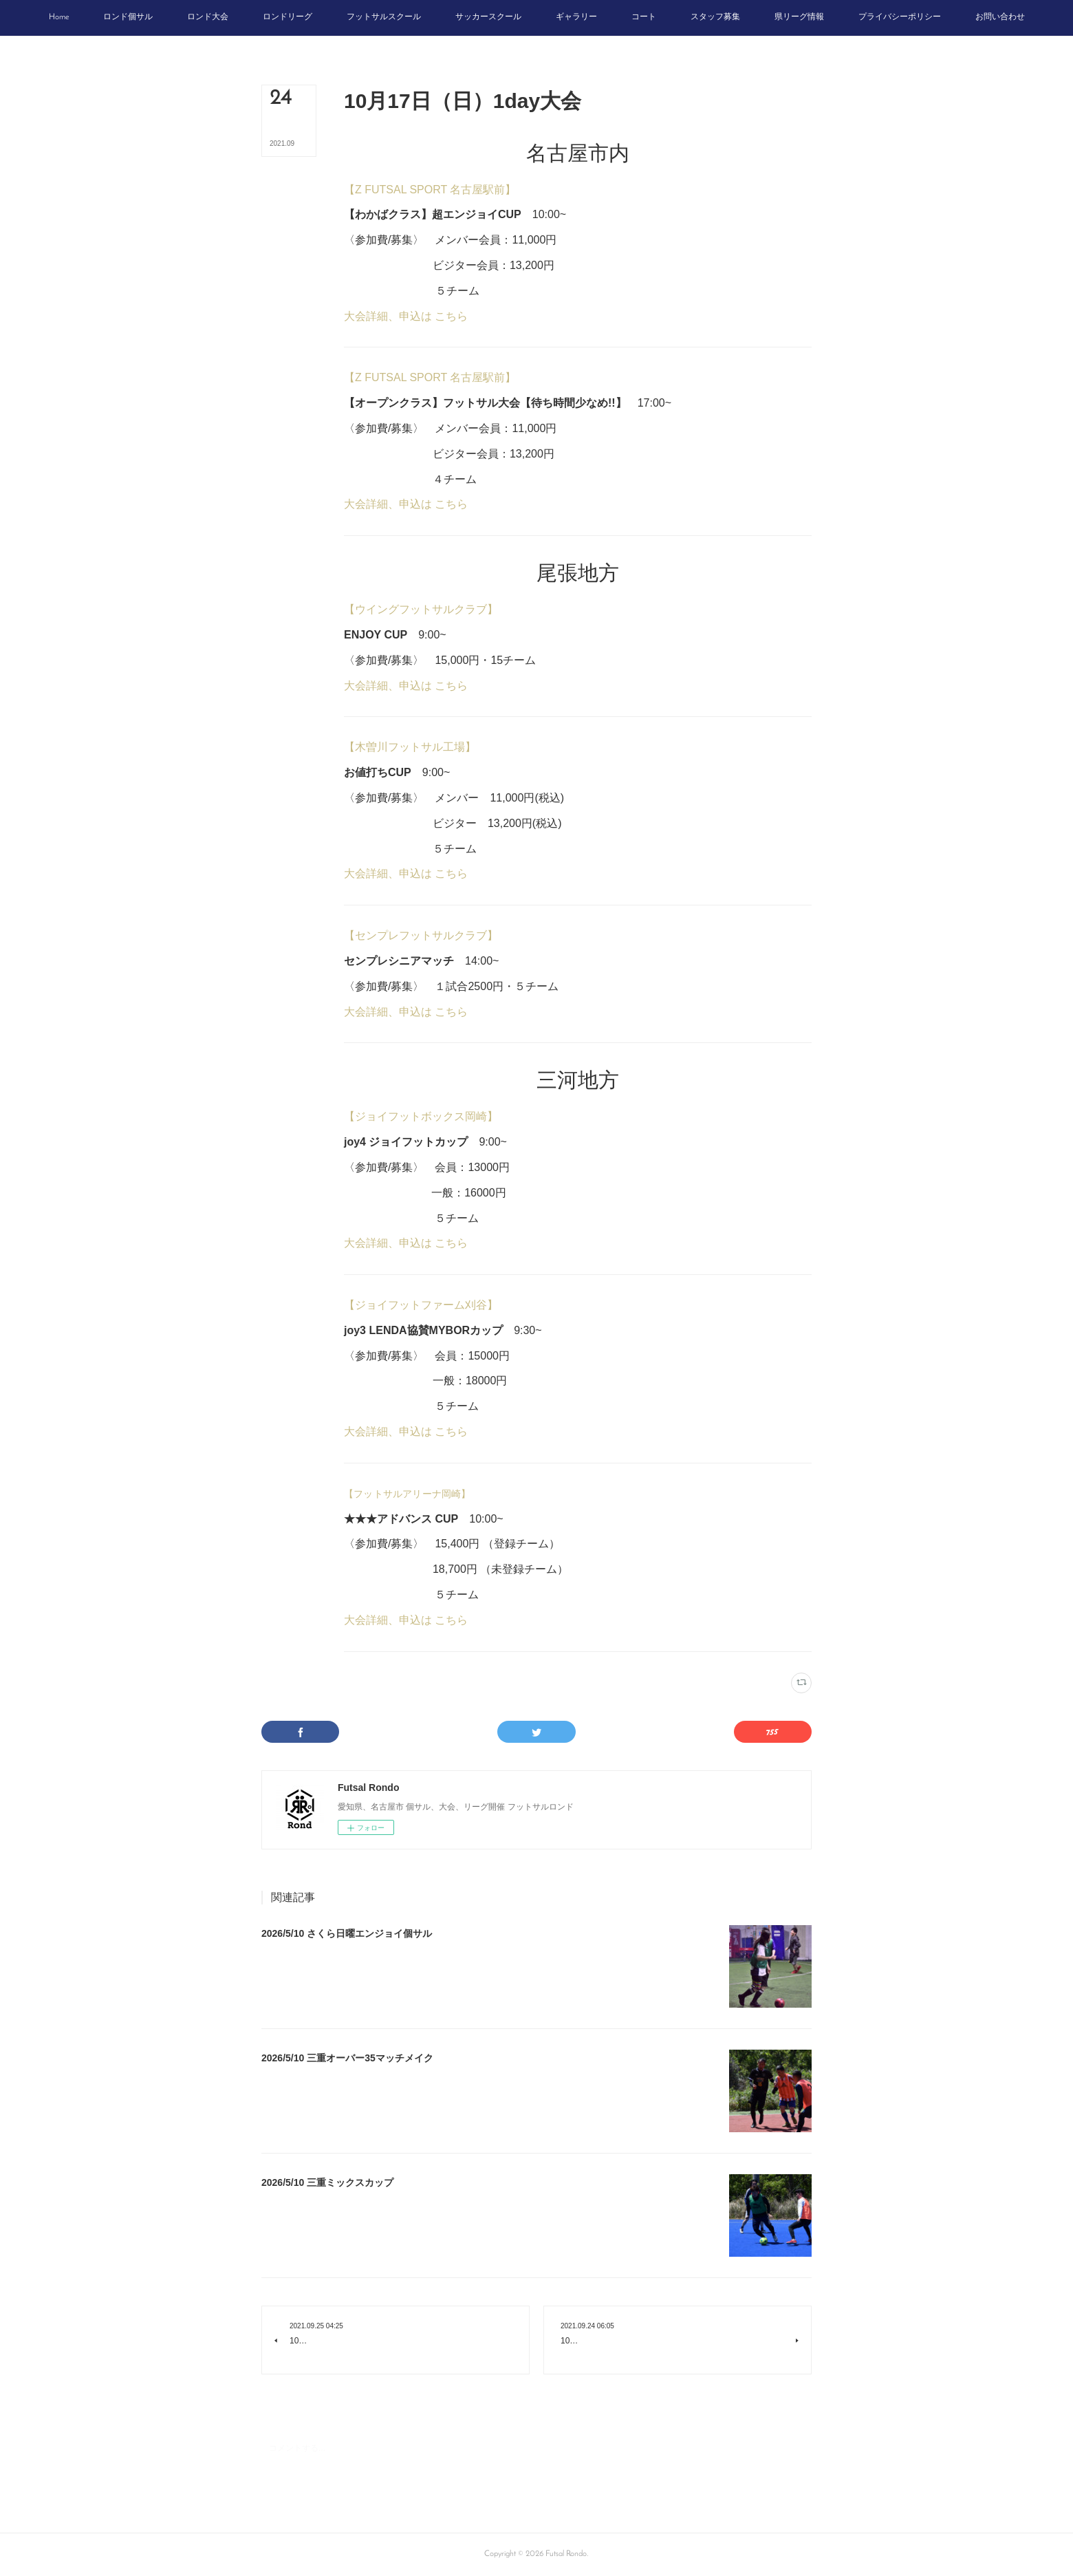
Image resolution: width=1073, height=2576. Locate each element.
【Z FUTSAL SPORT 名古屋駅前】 (430, 189)
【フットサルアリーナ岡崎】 (407, 1493)
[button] (59, 18)
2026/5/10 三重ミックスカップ (327, 2182)
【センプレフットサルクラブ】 (421, 935)
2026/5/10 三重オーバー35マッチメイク (347, 2057)
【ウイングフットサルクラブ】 (421, 609)
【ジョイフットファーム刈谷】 (421, 1305)
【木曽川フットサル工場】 (410, 747)
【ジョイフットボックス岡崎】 (421, 1116)
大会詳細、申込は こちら (406, 316)
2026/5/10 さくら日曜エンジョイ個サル (346, 1933)
